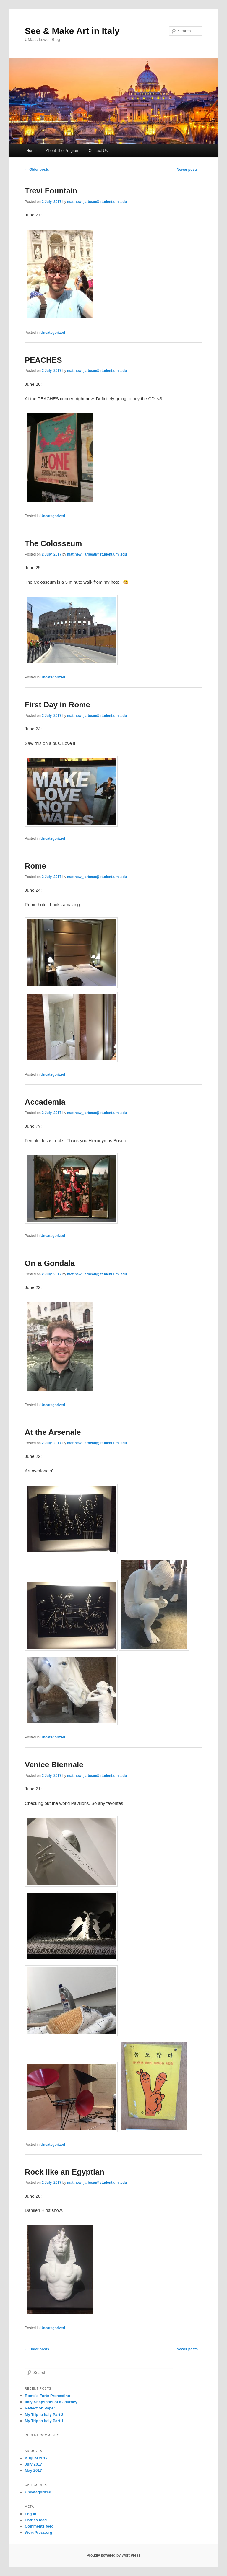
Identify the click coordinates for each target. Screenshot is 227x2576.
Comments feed (39, 2526)
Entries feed (36, 2520)
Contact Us (98, 150)
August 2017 (36, 2458)
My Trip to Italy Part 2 (44, 2414)
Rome (35, 866)
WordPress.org (38, 2532)
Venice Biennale (54, 1764)
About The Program (62, 150)
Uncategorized (52, 332)
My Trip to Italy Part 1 (44, 2421)
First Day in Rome (57, 704)
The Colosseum (53, 543)
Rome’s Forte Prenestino (47, 2395)
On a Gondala (50, 1263)
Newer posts (189, 169)
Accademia (45, 1102)
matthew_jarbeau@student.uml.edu (97, 202)
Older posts (37, 169)
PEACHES (43, 360)
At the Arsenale (53, 1432)
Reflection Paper (40, 2408)
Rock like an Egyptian (64, 2172)
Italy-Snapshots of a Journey (51, 2402)
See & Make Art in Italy (72, 31)
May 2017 (33, 2470)
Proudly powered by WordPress (113, 2555)
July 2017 (33, 2464)
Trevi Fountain (51, 190)
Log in (30, 2514)
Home (31, 150)
